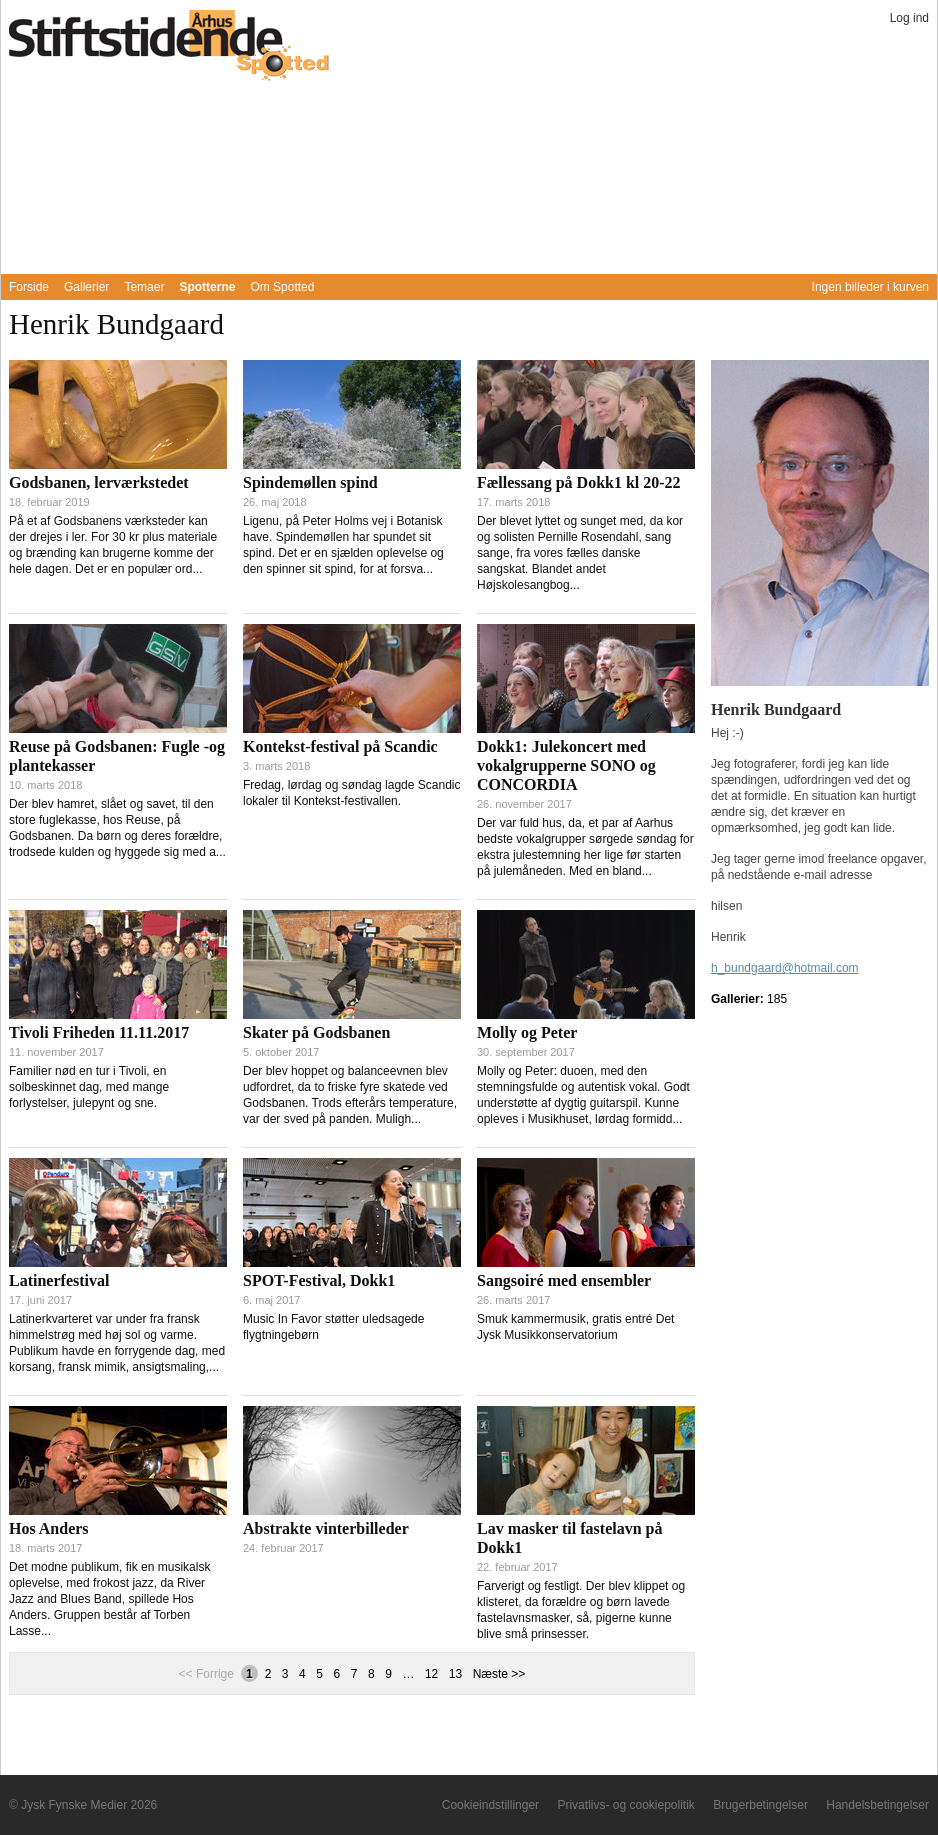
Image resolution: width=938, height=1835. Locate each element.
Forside (29, 287)
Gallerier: (739, 999)
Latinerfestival (59, 1280)
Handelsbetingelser (877, 1805)
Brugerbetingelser (760, 1805)
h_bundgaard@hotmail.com (785, 968)
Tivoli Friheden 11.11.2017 (99, 1032)
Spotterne (207, 287)
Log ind (909, 18)
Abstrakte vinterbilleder (326, 1528)
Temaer (144, 287)
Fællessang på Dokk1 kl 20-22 (579, 482)
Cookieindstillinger (490, 1805)
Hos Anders (49, 1528)
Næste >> (499, 1674)
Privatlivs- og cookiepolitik (625, 1805)
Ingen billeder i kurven (870, 287)
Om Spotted (282, 287)
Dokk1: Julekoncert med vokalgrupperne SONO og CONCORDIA (566, 765)
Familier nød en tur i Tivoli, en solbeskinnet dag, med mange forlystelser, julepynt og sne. (89, 1087)
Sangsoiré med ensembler (564, 1280)
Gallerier (86, 287)
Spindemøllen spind (310, 482)
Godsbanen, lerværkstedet (99, 482)
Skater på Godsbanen (316, 1032)
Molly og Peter (527, 1032)
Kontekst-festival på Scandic (340, 746)
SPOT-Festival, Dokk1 (319, 1280)
